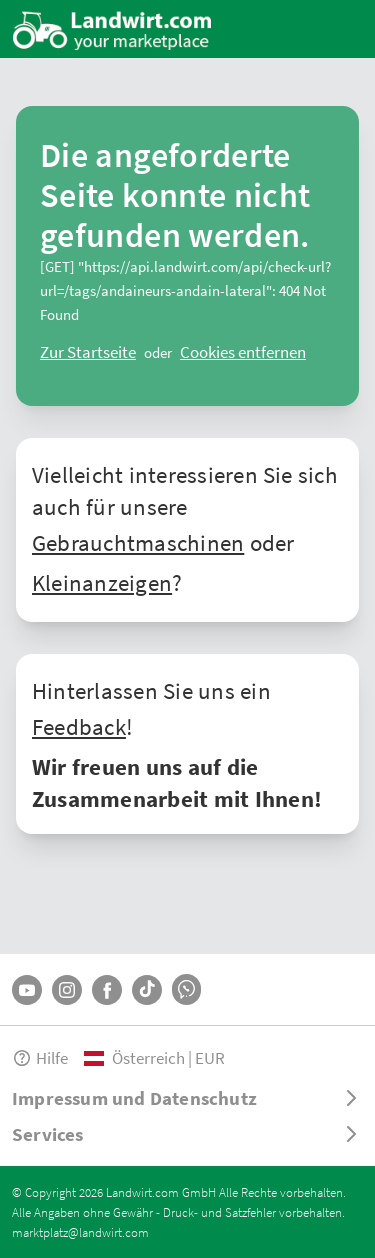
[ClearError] (88, 352)
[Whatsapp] (186, 989)
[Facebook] (107, 990)
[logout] (243, 352)
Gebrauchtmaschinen (138, 542)
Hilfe (40, 1057)
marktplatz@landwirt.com (80, 1232)
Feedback (79, 726)
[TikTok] (147, 990)
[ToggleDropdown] (187, 1098)
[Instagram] (67, 990)
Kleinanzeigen (102, 582)
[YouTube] (27, 990)
